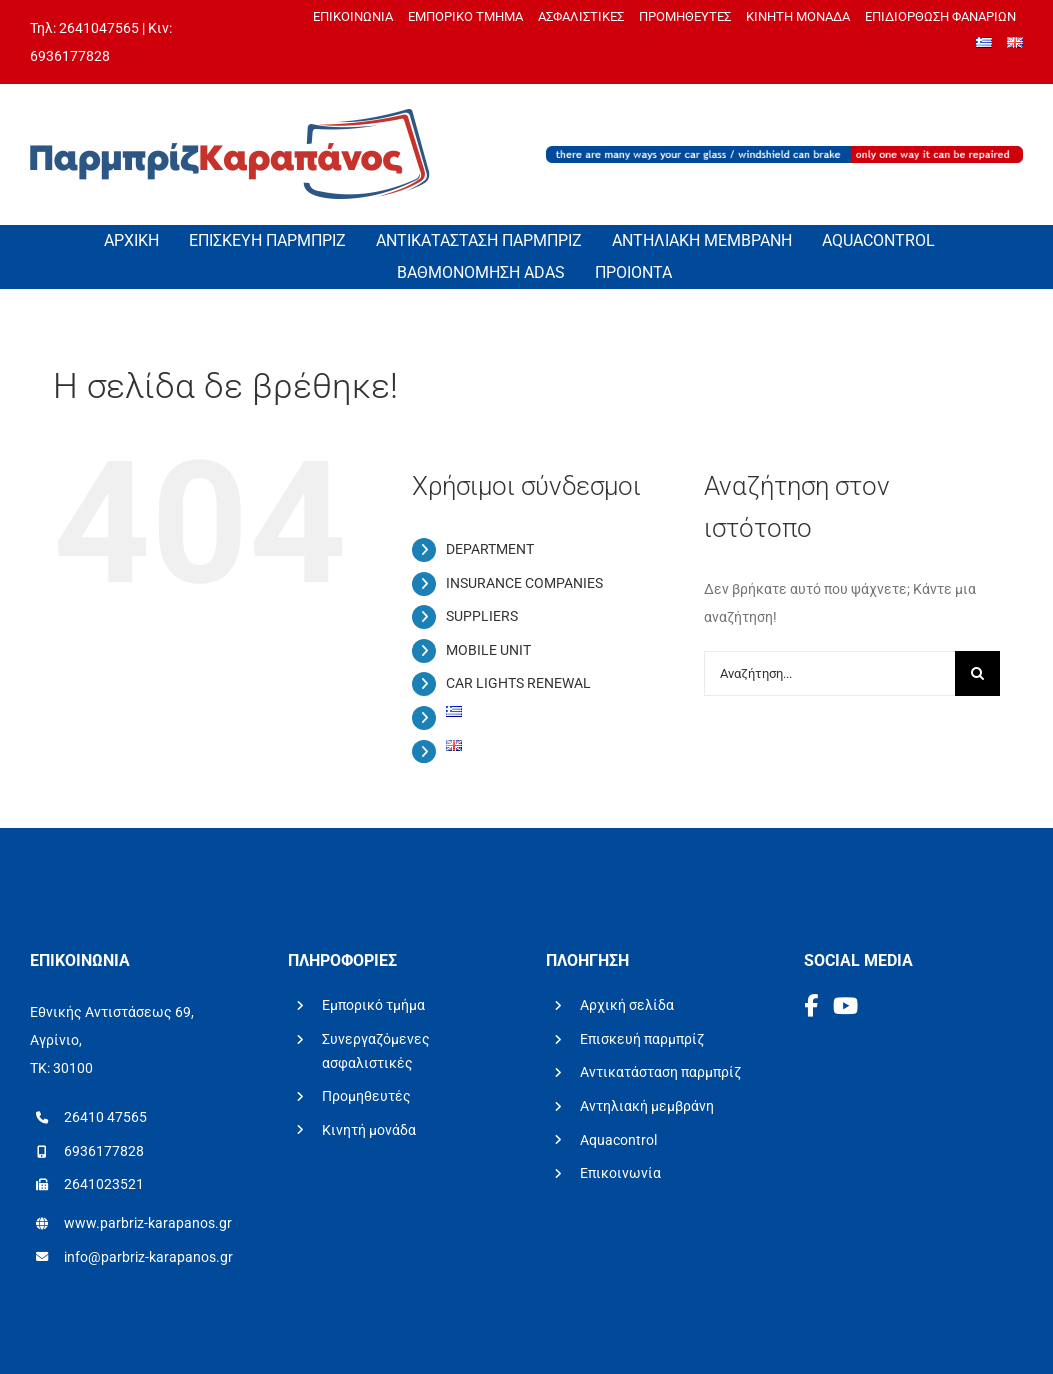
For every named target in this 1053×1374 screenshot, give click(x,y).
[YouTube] (845, 1006)
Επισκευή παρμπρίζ (642, 1039)
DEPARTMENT (490, 549)
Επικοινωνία (620, 1173)
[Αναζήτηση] (977, 673)
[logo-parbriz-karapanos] (230, 116)
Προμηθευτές (366, 1096)
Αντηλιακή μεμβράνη (647, 1106)
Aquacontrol (618, 1140)
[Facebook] (813, 1006)
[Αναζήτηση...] (829, 673)
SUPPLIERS (482, 616)
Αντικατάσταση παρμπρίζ (660, 1072)
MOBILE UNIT (488, 650)
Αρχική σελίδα (627, 1005)
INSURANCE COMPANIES (524, 583)
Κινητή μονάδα (369, 1130)
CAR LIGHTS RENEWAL (518, 683)
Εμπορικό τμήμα (373, 1005)
